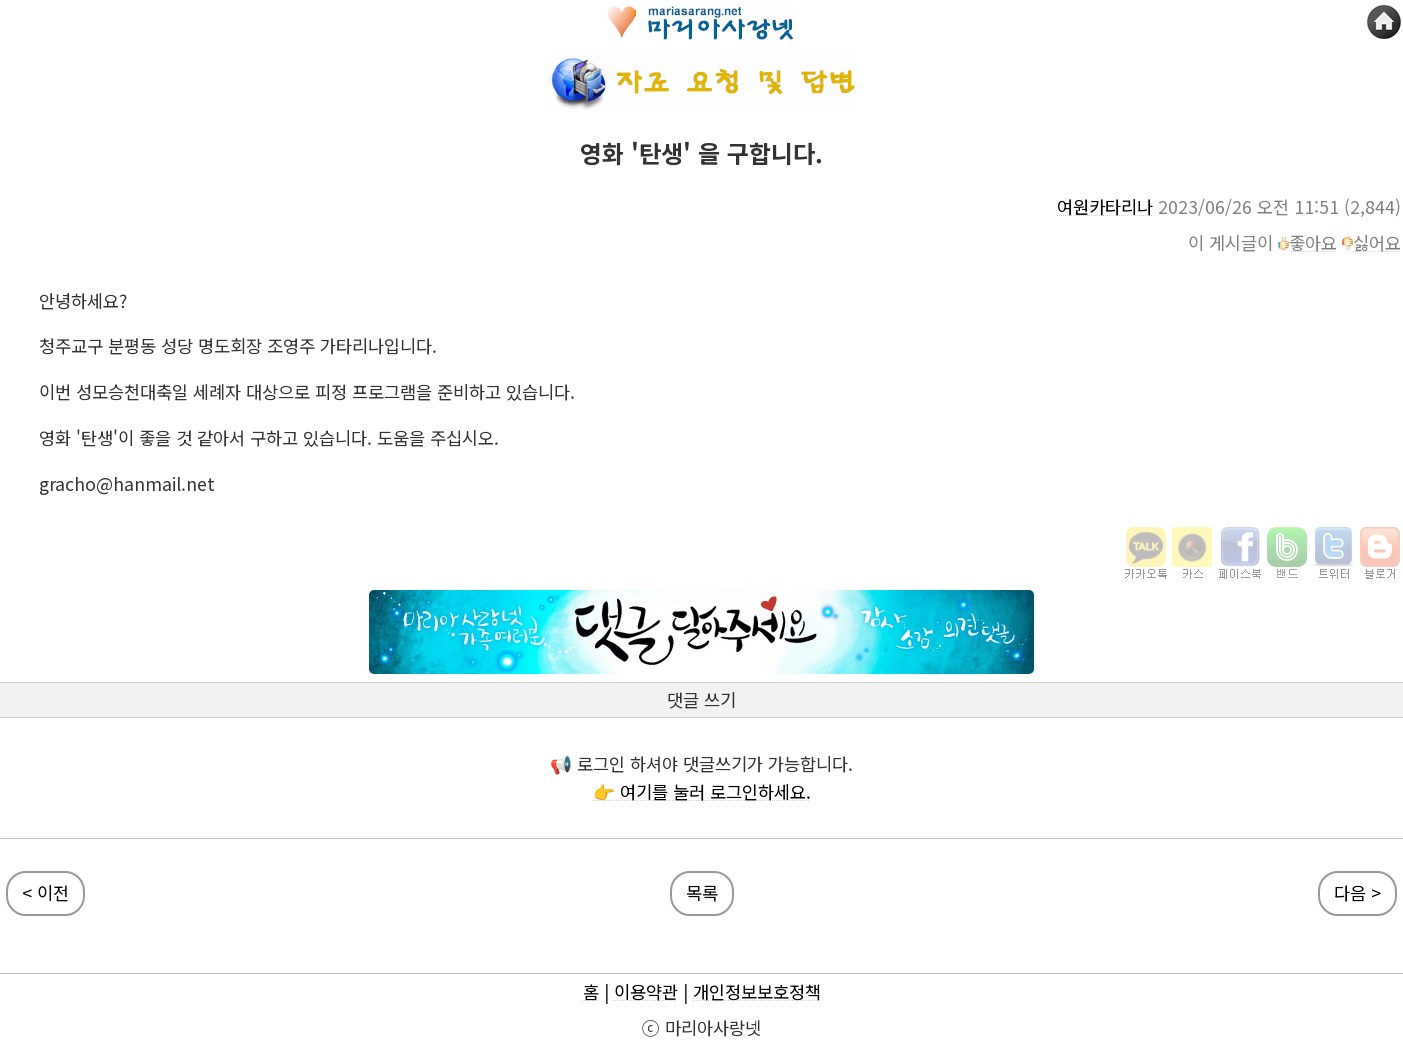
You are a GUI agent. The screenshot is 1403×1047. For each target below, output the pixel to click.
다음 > (1357, 892)
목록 (702, 892)
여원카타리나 (1105, 206)
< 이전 (45, 892)
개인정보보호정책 (757, 991)
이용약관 (646, 991)
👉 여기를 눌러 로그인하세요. (702, 791)
